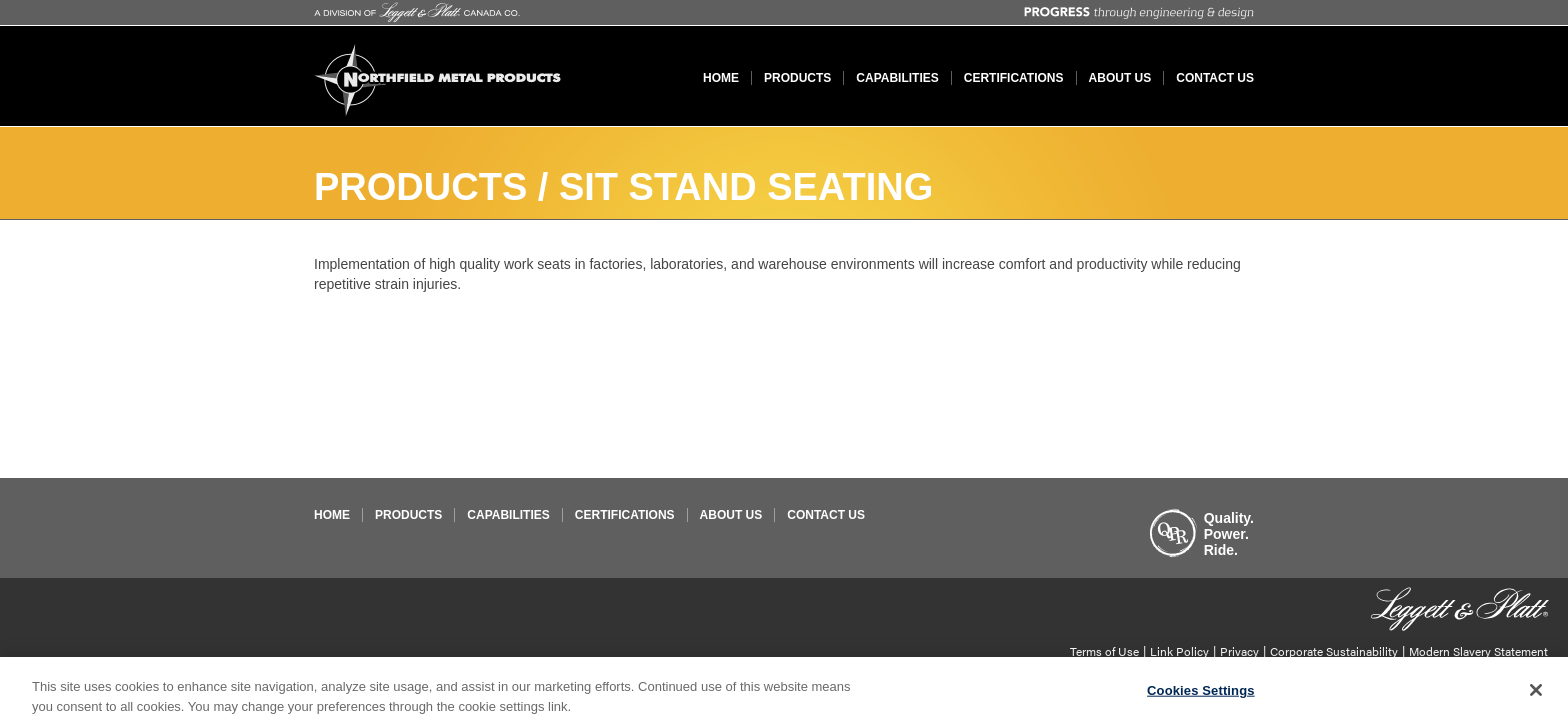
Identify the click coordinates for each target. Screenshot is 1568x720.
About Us (1120, 78)
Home (721, 78)
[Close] (1536, 694)
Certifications (1014, 78)
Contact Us (1215, 78)
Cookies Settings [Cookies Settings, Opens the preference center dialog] (1201, 694)
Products (797, 78)
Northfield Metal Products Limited (438, 80)
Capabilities (897, 78)
